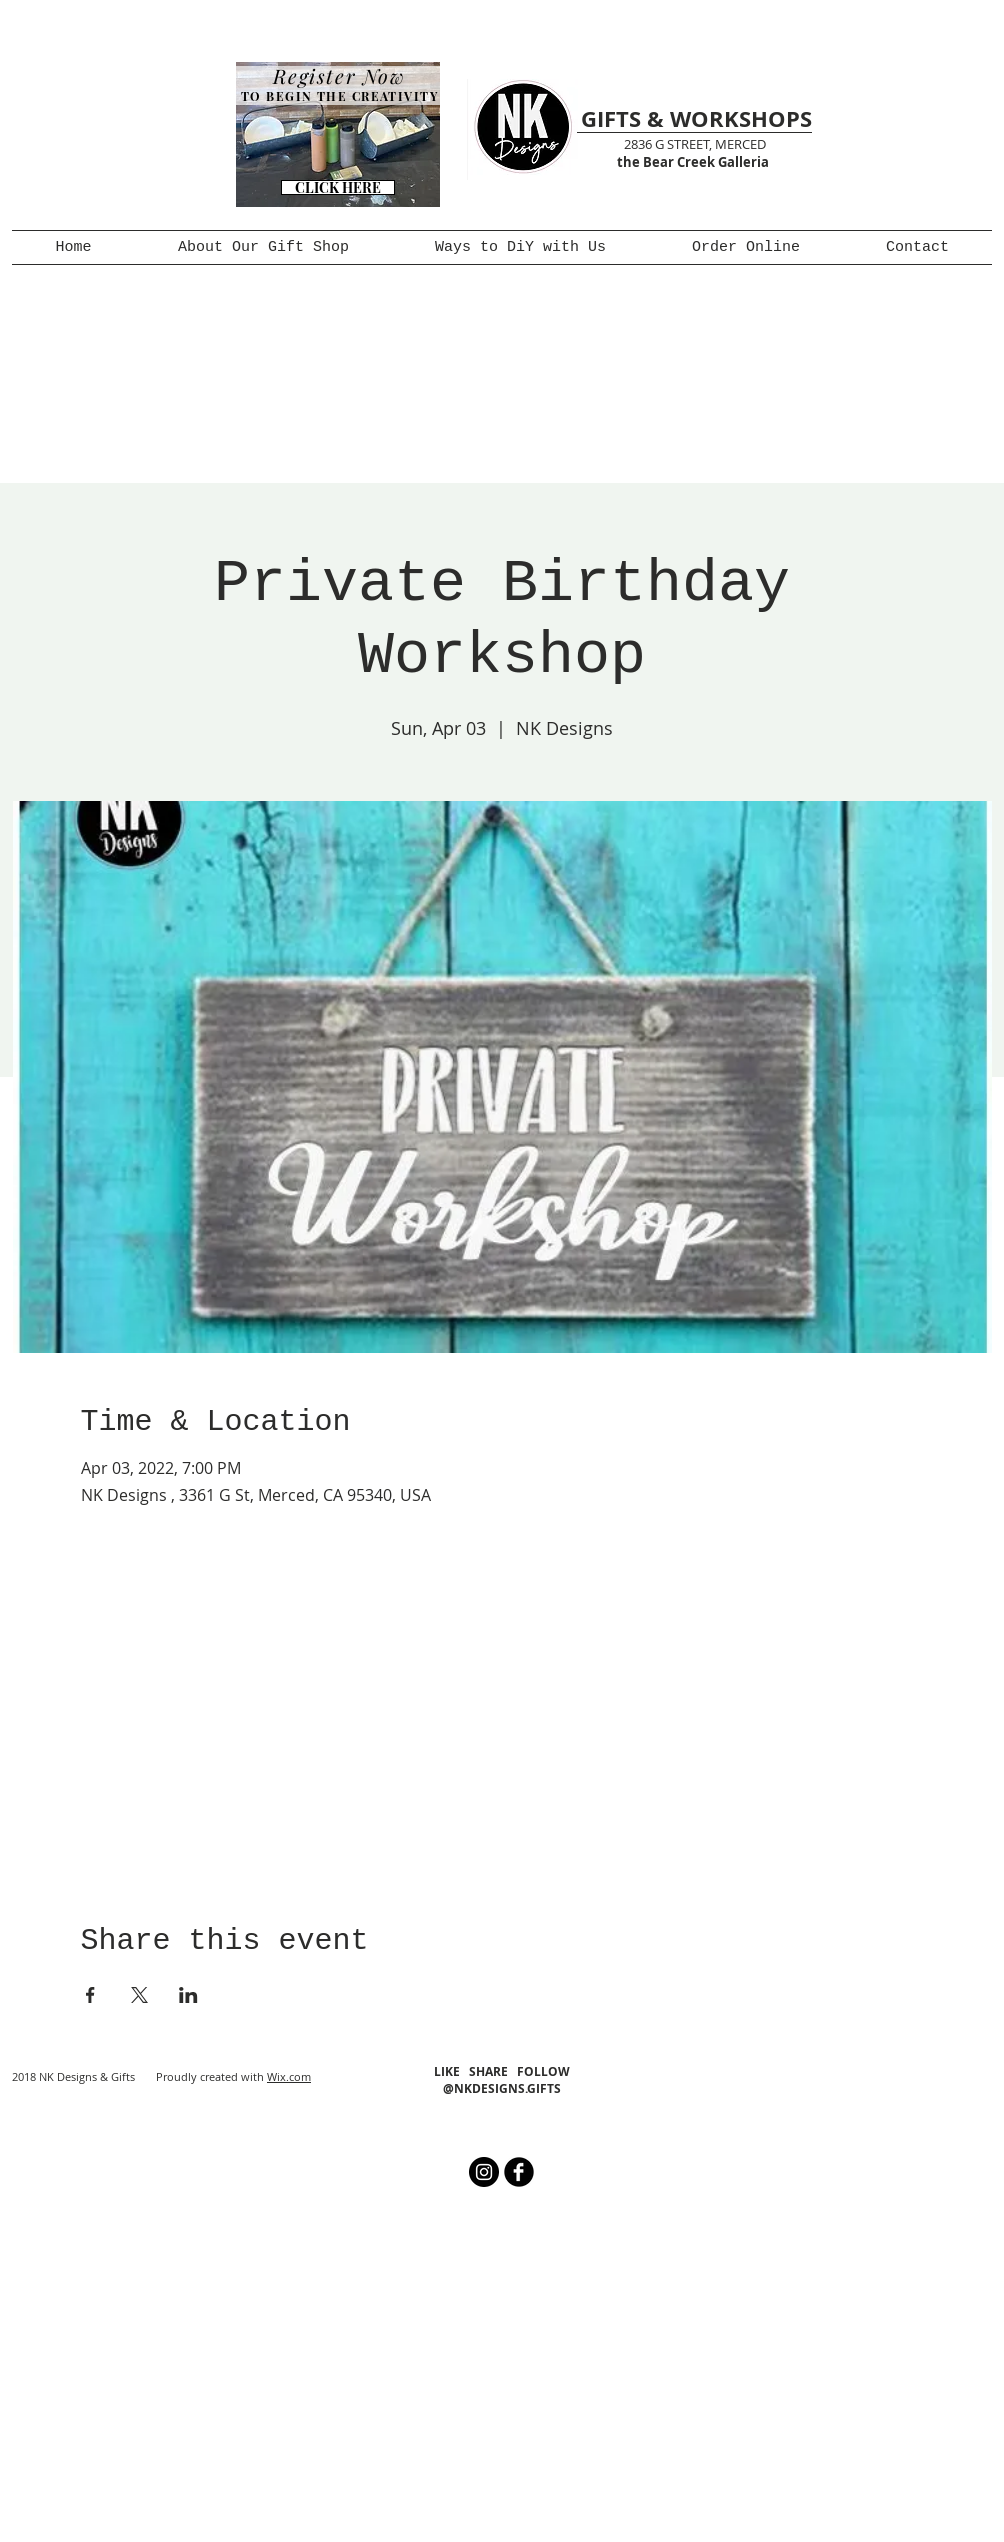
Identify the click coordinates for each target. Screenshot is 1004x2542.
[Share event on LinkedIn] (188, 1995)
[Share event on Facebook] (90, 1995)
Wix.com (289, 2076)
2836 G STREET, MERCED (695, 144)
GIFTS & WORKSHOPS (696, 118)
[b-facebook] (519, 2172)
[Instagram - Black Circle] (484, 2172)
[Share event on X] (139, 1995)
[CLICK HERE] (338, 187)
